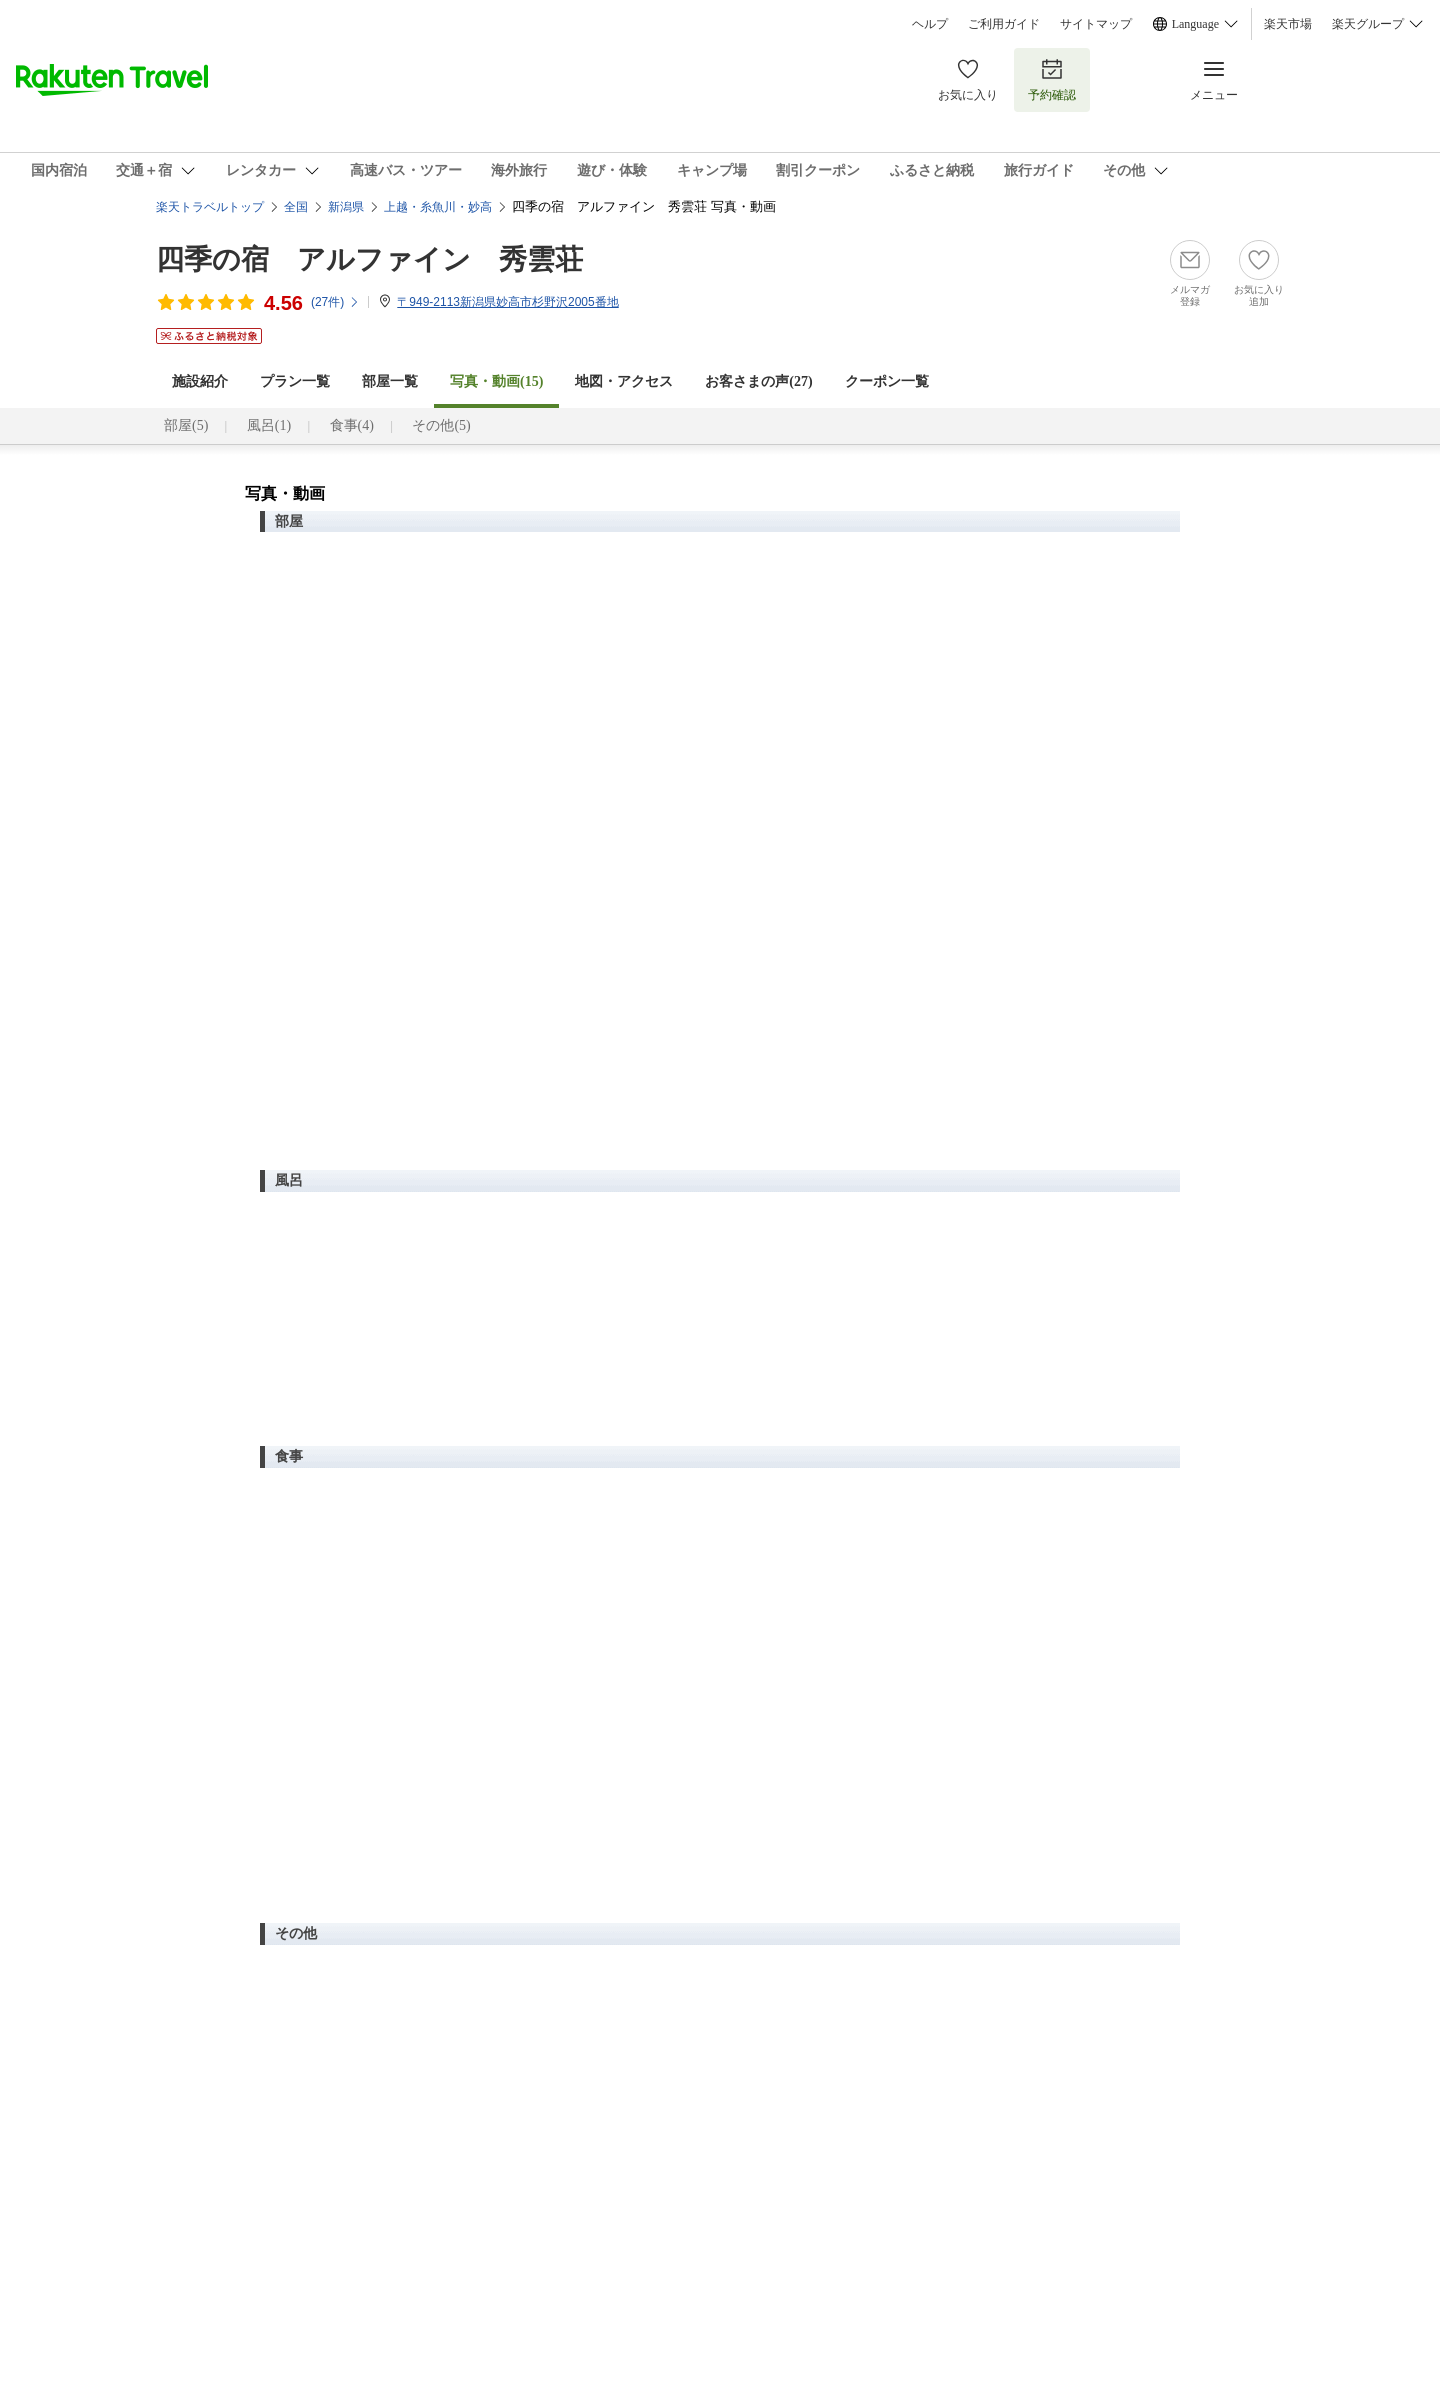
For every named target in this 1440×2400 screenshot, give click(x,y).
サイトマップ (1096, 24)
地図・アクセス (624, 381)
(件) (335, 302)
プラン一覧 (295, 381)
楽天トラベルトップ (210, 207)
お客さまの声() (758, 381)
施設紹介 (200, 381)
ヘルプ (930, 24)
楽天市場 (1288, 24)
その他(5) (441, 425)
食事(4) (352, 425)
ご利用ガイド (1004, 24)
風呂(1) (269, 425)
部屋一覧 (390, 381)
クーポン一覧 (887, 381)
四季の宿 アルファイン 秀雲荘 (369, 259)
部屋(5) (186, 425)
